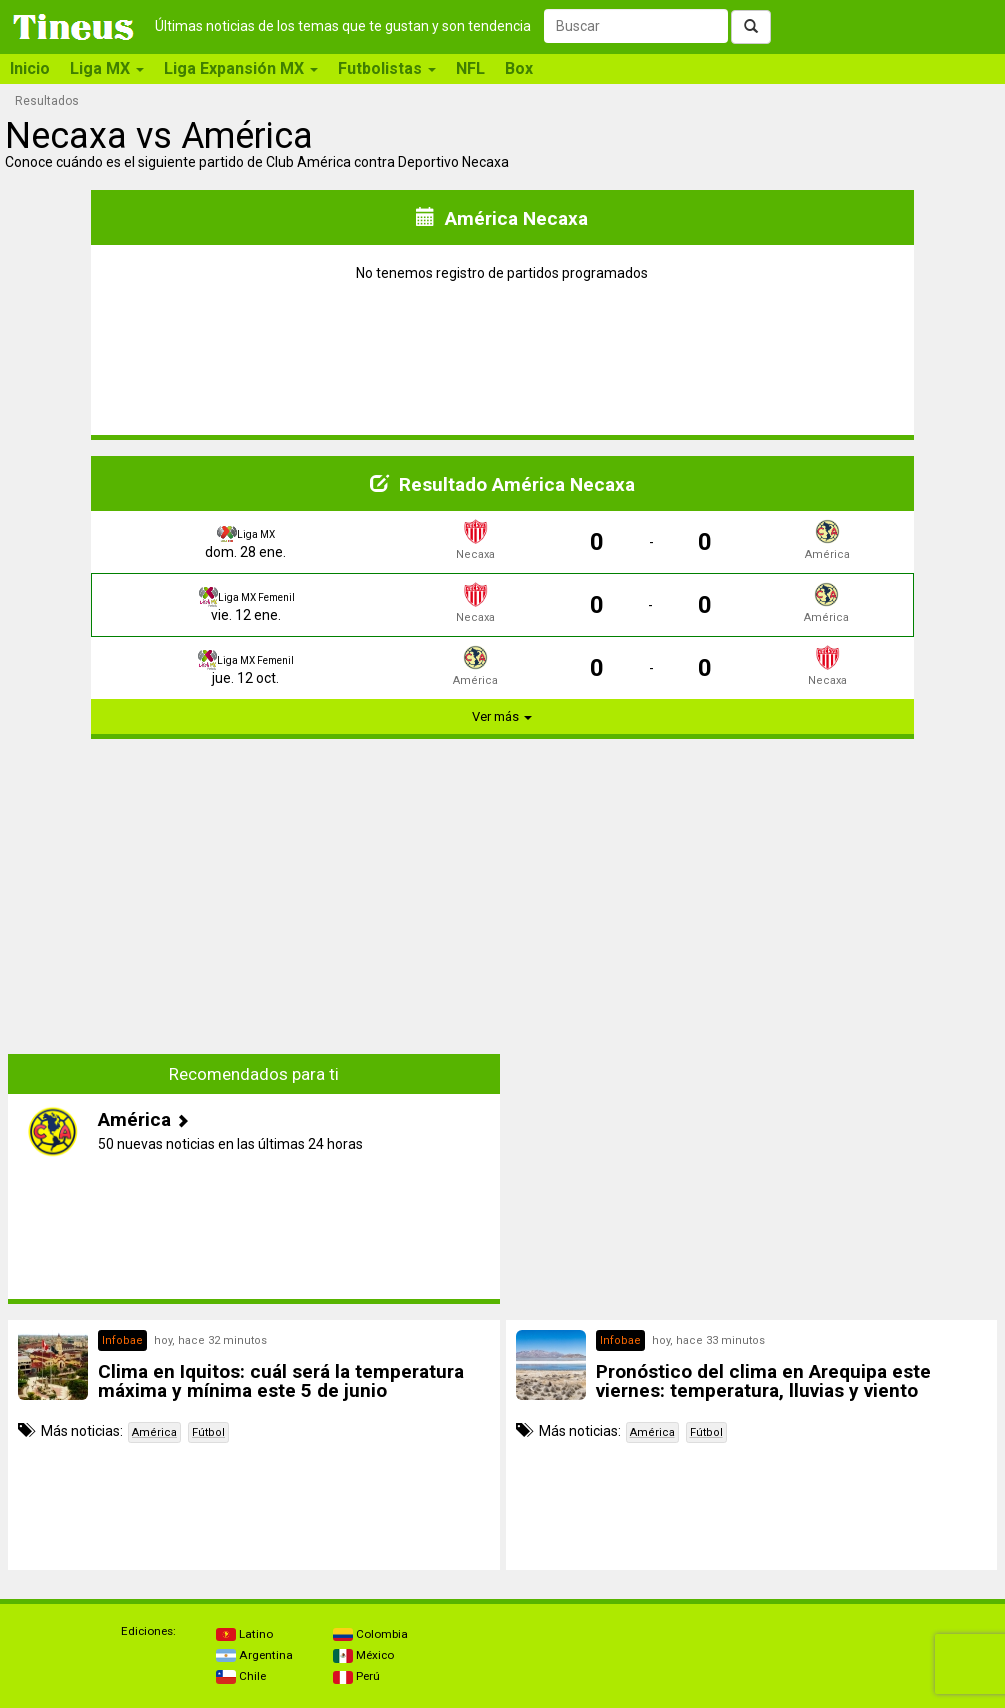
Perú (356, 1676)
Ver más (502, 716)
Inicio (30, 68)
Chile (241, 1676)
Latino (244, 1634)
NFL (470, 68)
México (363, 1655)
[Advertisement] (254, 895)
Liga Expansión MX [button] (241, 68)
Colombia (370, 1634)
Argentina (254, 1655)
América (154, 1432)
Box (519, 68)
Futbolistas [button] (387, 68)
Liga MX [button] (107, 68)
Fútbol (208, 1432)
